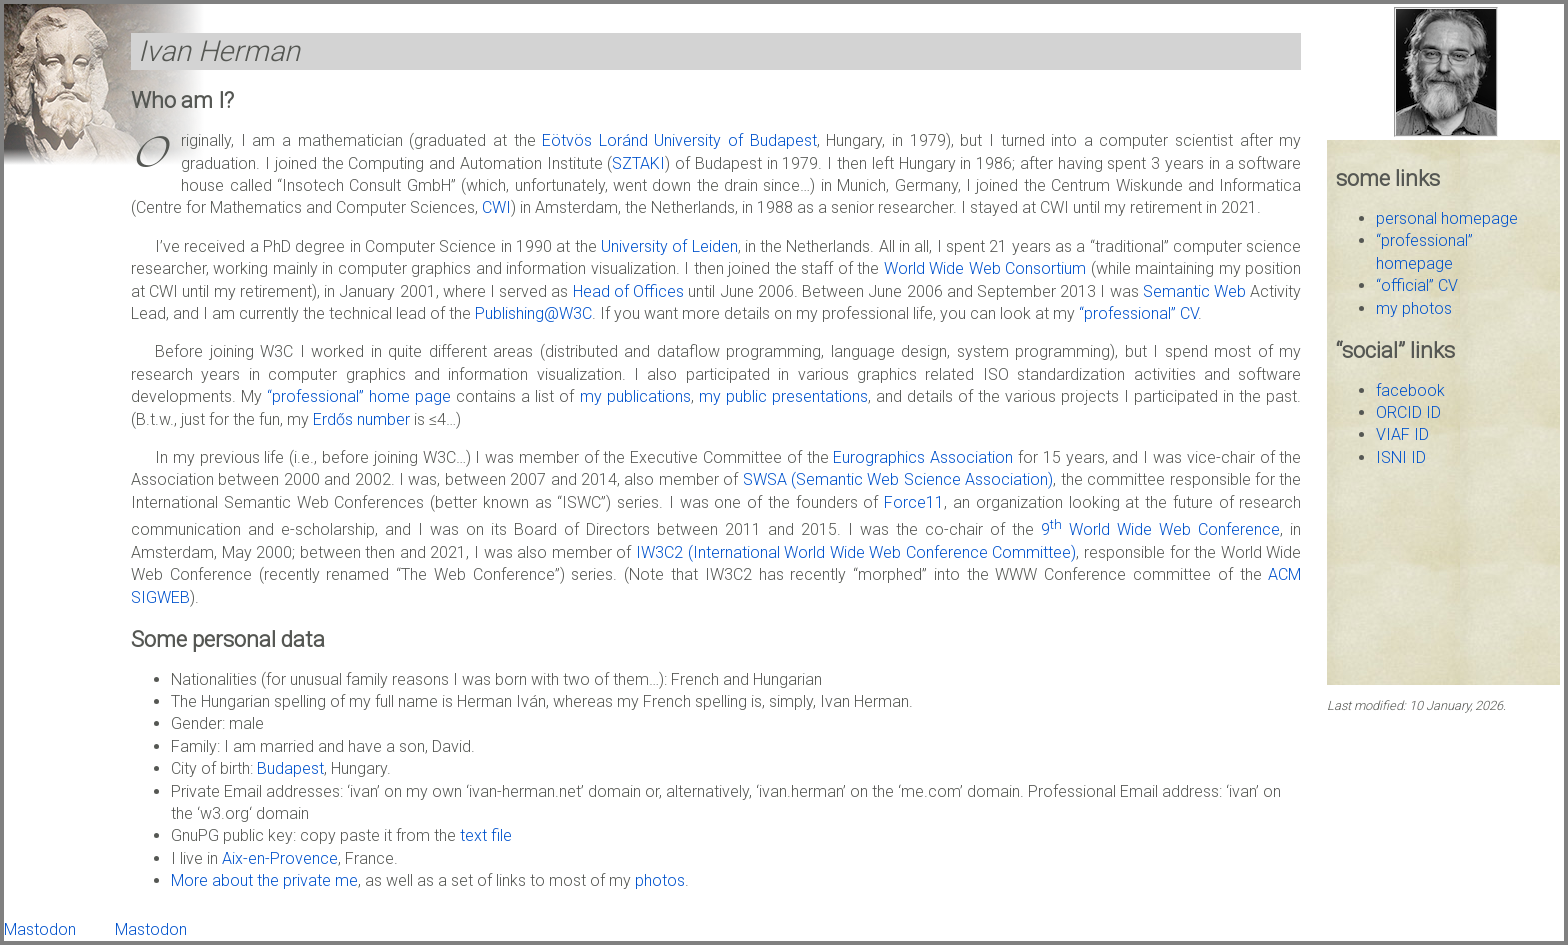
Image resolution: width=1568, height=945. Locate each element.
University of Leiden (669, 246)
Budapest (290, 768)
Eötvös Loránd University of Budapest (679, 140)
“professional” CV (1138, 313)
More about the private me (264, 880)
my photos (1414, 308)
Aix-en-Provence (280, 858)
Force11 (914, 502)
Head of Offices (628, 291)
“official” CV (1417, 285)
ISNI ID (1401, 457)
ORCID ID (1408, 412)
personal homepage (1447, 218)
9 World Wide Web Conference (1160, 529)
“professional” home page (359, 396)
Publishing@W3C (533, 313)
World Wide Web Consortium (985, 268)
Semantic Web (1194, 291)
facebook (1410, 390)
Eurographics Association (923, 457)
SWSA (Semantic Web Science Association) (898, 479)
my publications (635, 396)
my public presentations (783, 396)
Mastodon (40, 929)
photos (660, 880)
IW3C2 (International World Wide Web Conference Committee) (856, 552)
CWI (496, 207)
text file (486, 835)
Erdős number (361, 419)
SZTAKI (638, 163)
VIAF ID (1402, 434)
